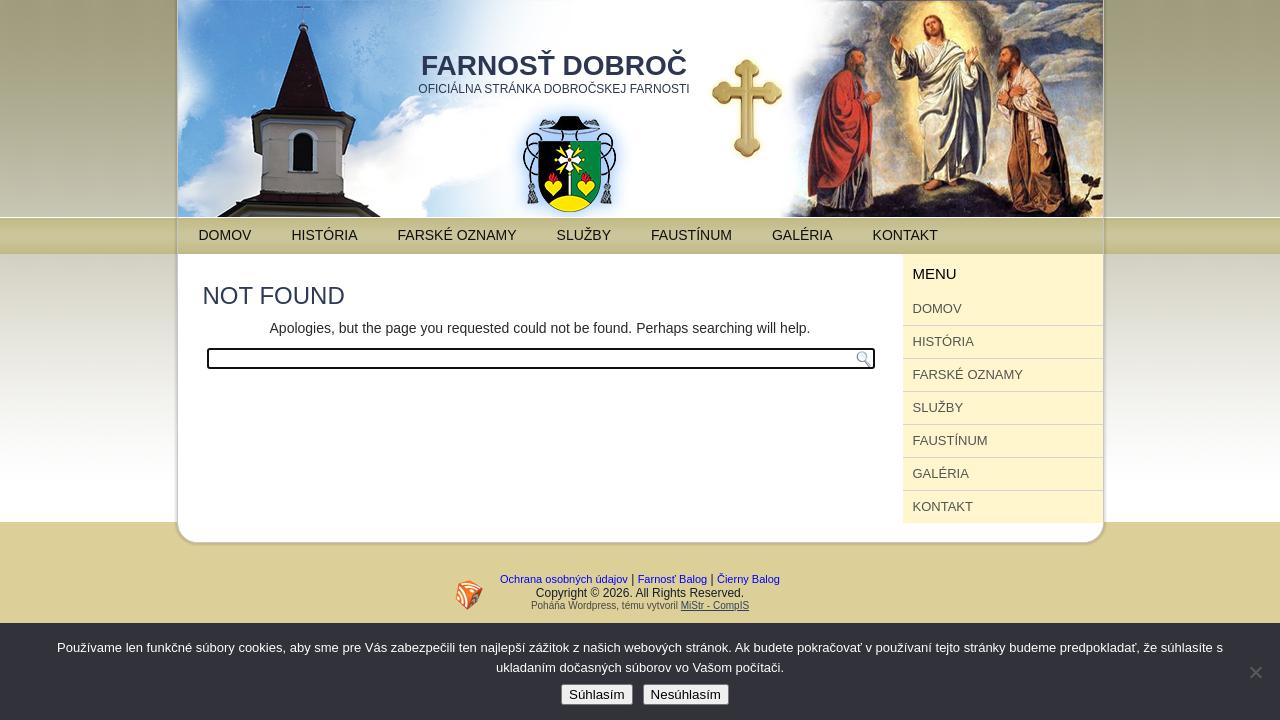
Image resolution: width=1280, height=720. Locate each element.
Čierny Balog (748, 579)
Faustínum (691, 235)
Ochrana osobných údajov (564, 579)
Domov (225, 235)
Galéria (802, 235)
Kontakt (905, 235)
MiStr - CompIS (715, 605)
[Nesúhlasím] (1255, 672)
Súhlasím (597, 694)
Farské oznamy (457, 235)
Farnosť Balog (673, 579)
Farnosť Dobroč (554, 65)
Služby (584, 235)
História (324, 235)
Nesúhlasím (686, 694)
